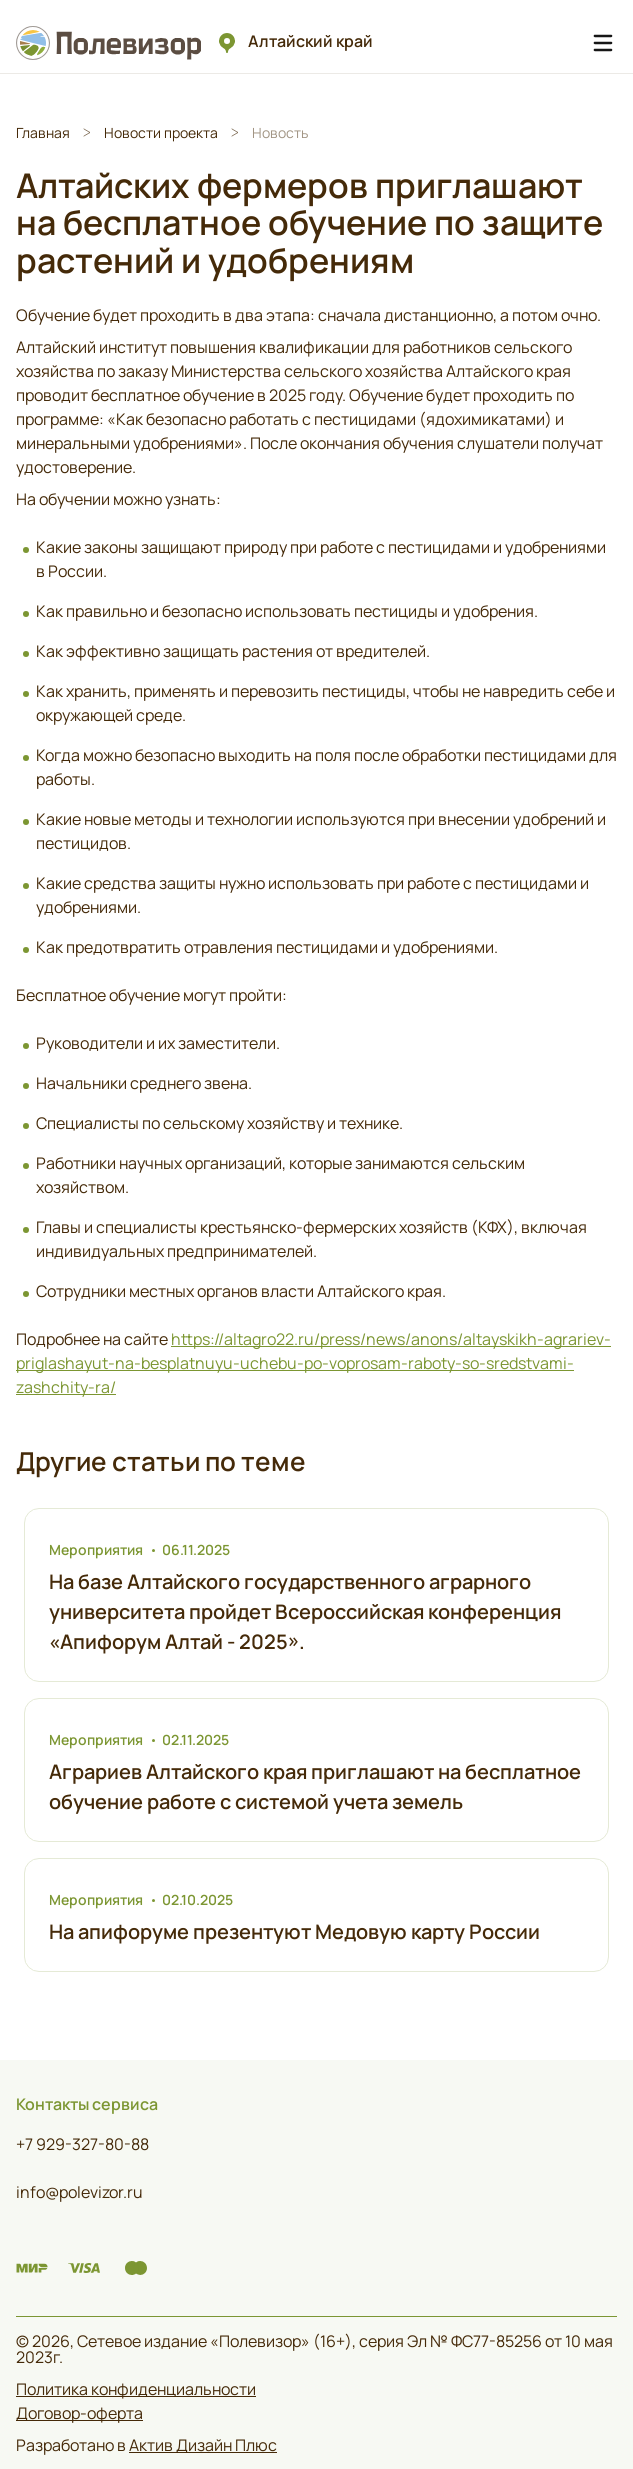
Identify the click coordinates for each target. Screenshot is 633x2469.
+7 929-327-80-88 (82, 2144)
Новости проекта (161, 132)
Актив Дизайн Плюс (203, 2445)
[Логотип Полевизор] (112, 42)
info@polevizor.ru (79, 2192)
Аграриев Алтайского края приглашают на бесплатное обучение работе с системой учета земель (315, 1786)
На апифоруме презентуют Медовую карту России (294, 1931)
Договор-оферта (79, 2413)
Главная (43, 132)
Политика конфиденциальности (136, 2389)
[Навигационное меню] (603, 43)
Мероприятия (96, 1549)
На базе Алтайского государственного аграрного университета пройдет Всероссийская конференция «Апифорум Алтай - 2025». (305, 1611)
